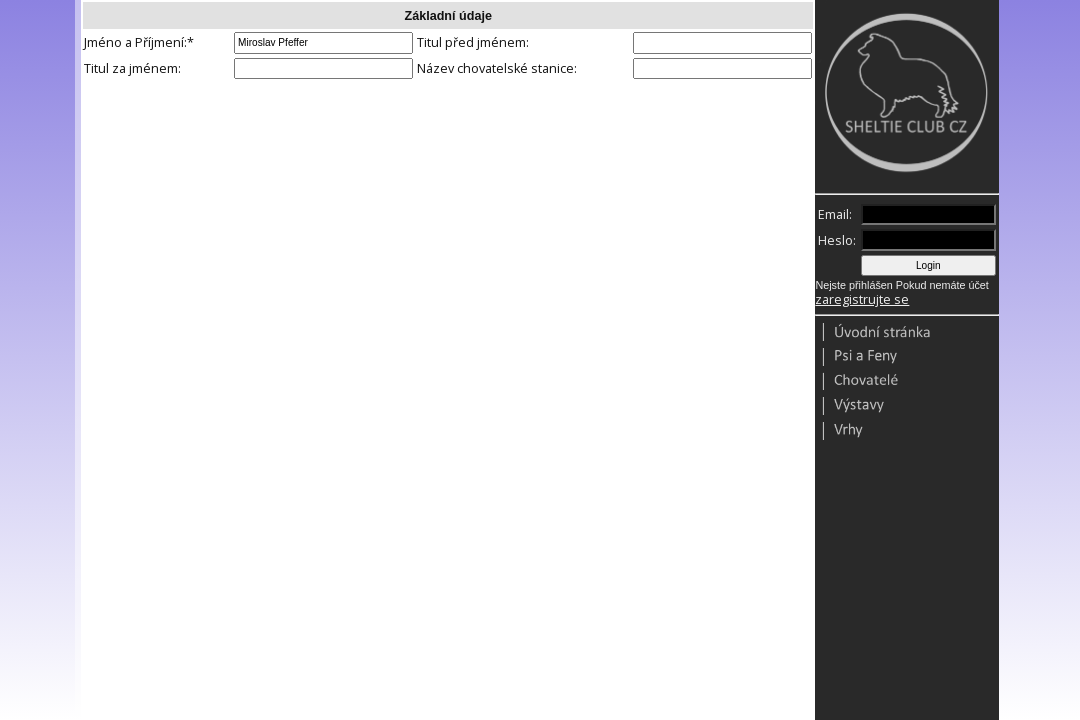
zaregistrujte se (862, 299)
